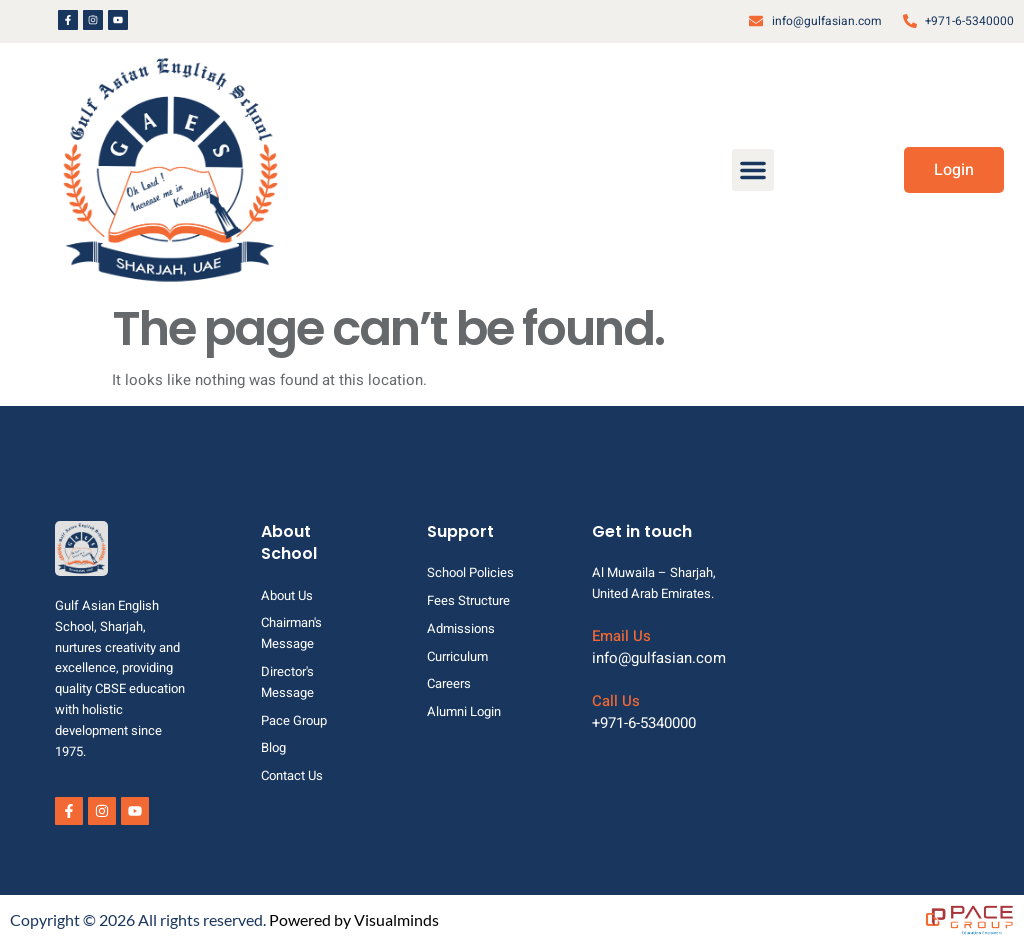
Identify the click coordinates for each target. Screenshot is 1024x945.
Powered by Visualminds (354, 919)
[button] (753, 170)
